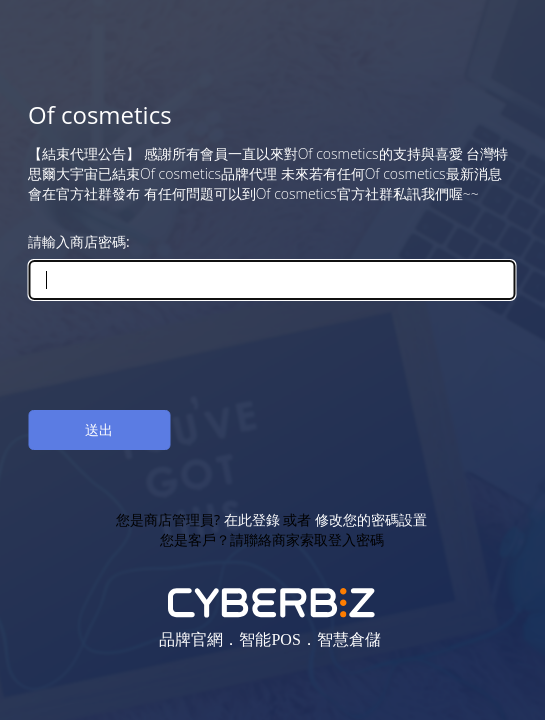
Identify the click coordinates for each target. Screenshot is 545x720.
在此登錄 (252, 519)
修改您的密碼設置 (371, 519)
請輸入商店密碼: (79, 241)
